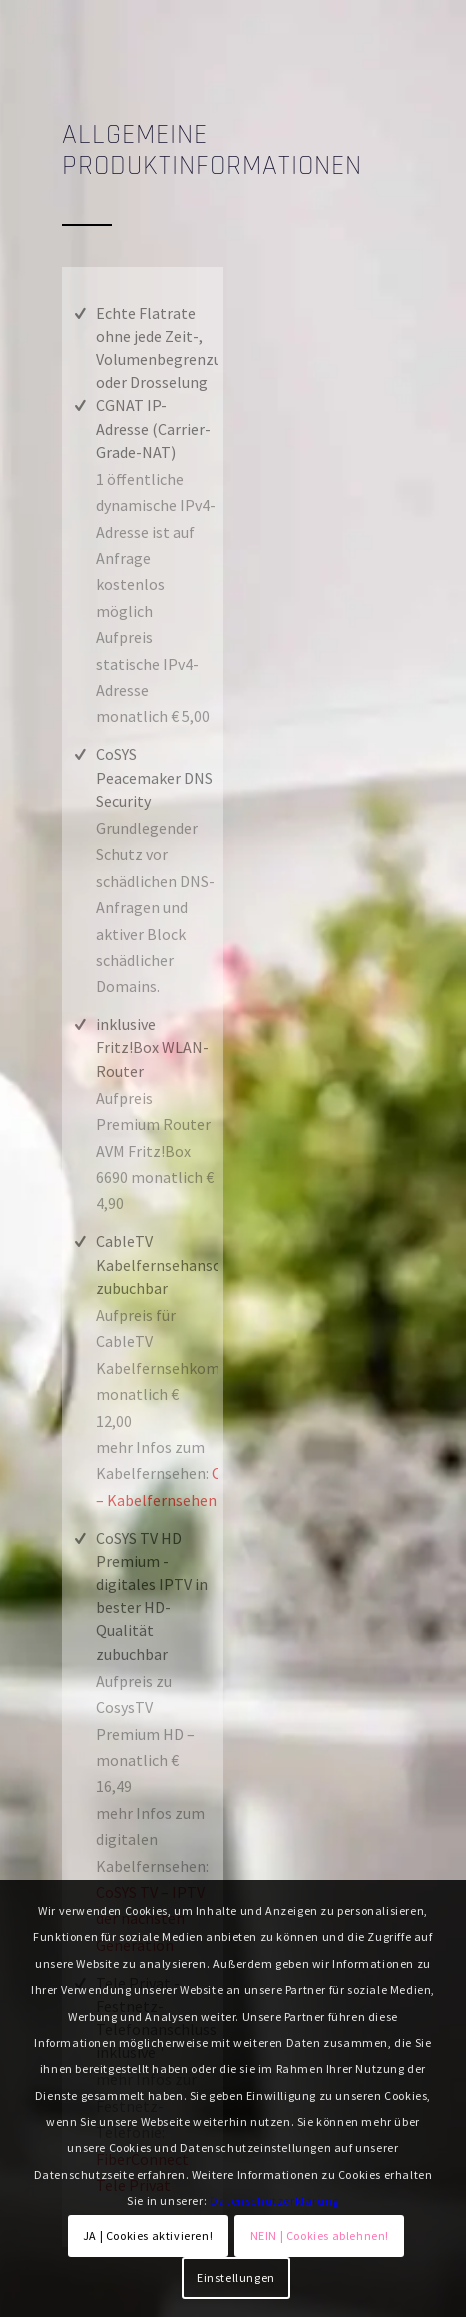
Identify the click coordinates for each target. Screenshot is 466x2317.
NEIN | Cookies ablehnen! (319, 2235)
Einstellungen (236, 2277)
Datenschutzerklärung (274, 2200)
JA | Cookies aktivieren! (148, 2235)
